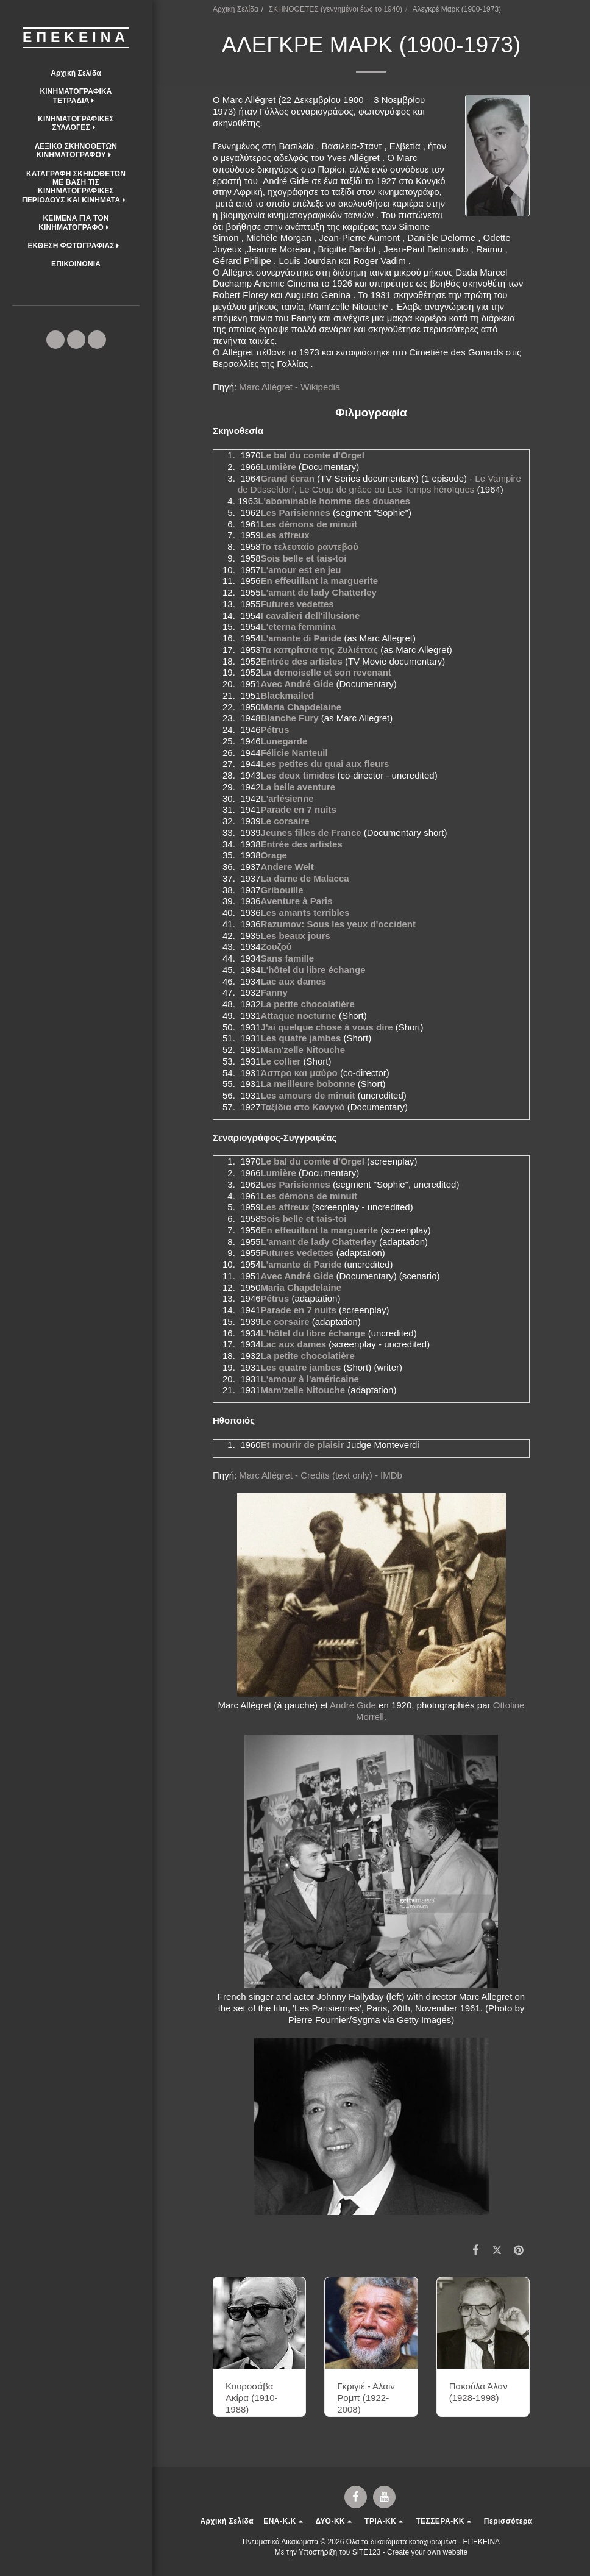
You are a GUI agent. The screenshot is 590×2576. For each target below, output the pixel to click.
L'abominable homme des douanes (334, 501)
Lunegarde (284, 741)
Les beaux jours (295, 935)
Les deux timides (298, 775)
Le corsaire (285, 821)
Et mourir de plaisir (302, 1445)
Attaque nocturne (298, 1015)
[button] (76, 96)
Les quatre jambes (301, 1038)
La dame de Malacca (305, 878)
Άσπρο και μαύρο (299, 1073)
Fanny (274, 992)
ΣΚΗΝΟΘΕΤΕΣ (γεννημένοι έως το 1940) (336, 9)
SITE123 (366, 2552)
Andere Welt (287, 867)
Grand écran (288, 478)
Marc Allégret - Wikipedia (289, 387)
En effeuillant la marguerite (320, 581)
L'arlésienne (287, 798)
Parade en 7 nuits (298, 809)
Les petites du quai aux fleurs (325, 763)
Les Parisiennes (295, 512)
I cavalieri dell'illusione (310, 615)
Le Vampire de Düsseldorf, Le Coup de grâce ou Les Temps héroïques (379, 484)
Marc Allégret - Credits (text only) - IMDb (320, 1475)
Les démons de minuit (309, 524)
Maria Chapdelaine (301, 707)
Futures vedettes (297, 604)
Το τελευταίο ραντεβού (309, 546)
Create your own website (427, 2552)
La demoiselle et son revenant (326, 672)
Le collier (281, 1061)
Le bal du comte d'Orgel (312, 455)
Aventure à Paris (297, 901)
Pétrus (275, 729)
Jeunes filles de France (311, 832)
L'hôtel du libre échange (313, 970)
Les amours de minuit (308, 1095)
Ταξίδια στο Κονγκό (303, 1107)
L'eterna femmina (298, 626)
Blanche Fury (290, 718)
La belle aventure (298, 787)
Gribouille (282, 890)
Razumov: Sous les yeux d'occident (338, 924)
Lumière (278, 467)
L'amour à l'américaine (310, 1379)
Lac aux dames (294, 981)
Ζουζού (276, 946)
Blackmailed (288, 695)
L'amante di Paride (301, 638)
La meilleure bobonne (308, 1084)
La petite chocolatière (308, 1004)
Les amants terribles (305, 912)
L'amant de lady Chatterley (319, 592)
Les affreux (285, 535)
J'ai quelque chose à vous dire (327, 1027)
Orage (274, 855)
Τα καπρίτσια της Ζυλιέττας (320, 649)
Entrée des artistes (302, 661)
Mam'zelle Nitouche (303, 1049)
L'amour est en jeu (301, 570)
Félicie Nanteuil (294, 752)
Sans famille (288, 958)
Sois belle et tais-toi (304, 558)
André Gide (353, 1705)
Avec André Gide (297, 684)
